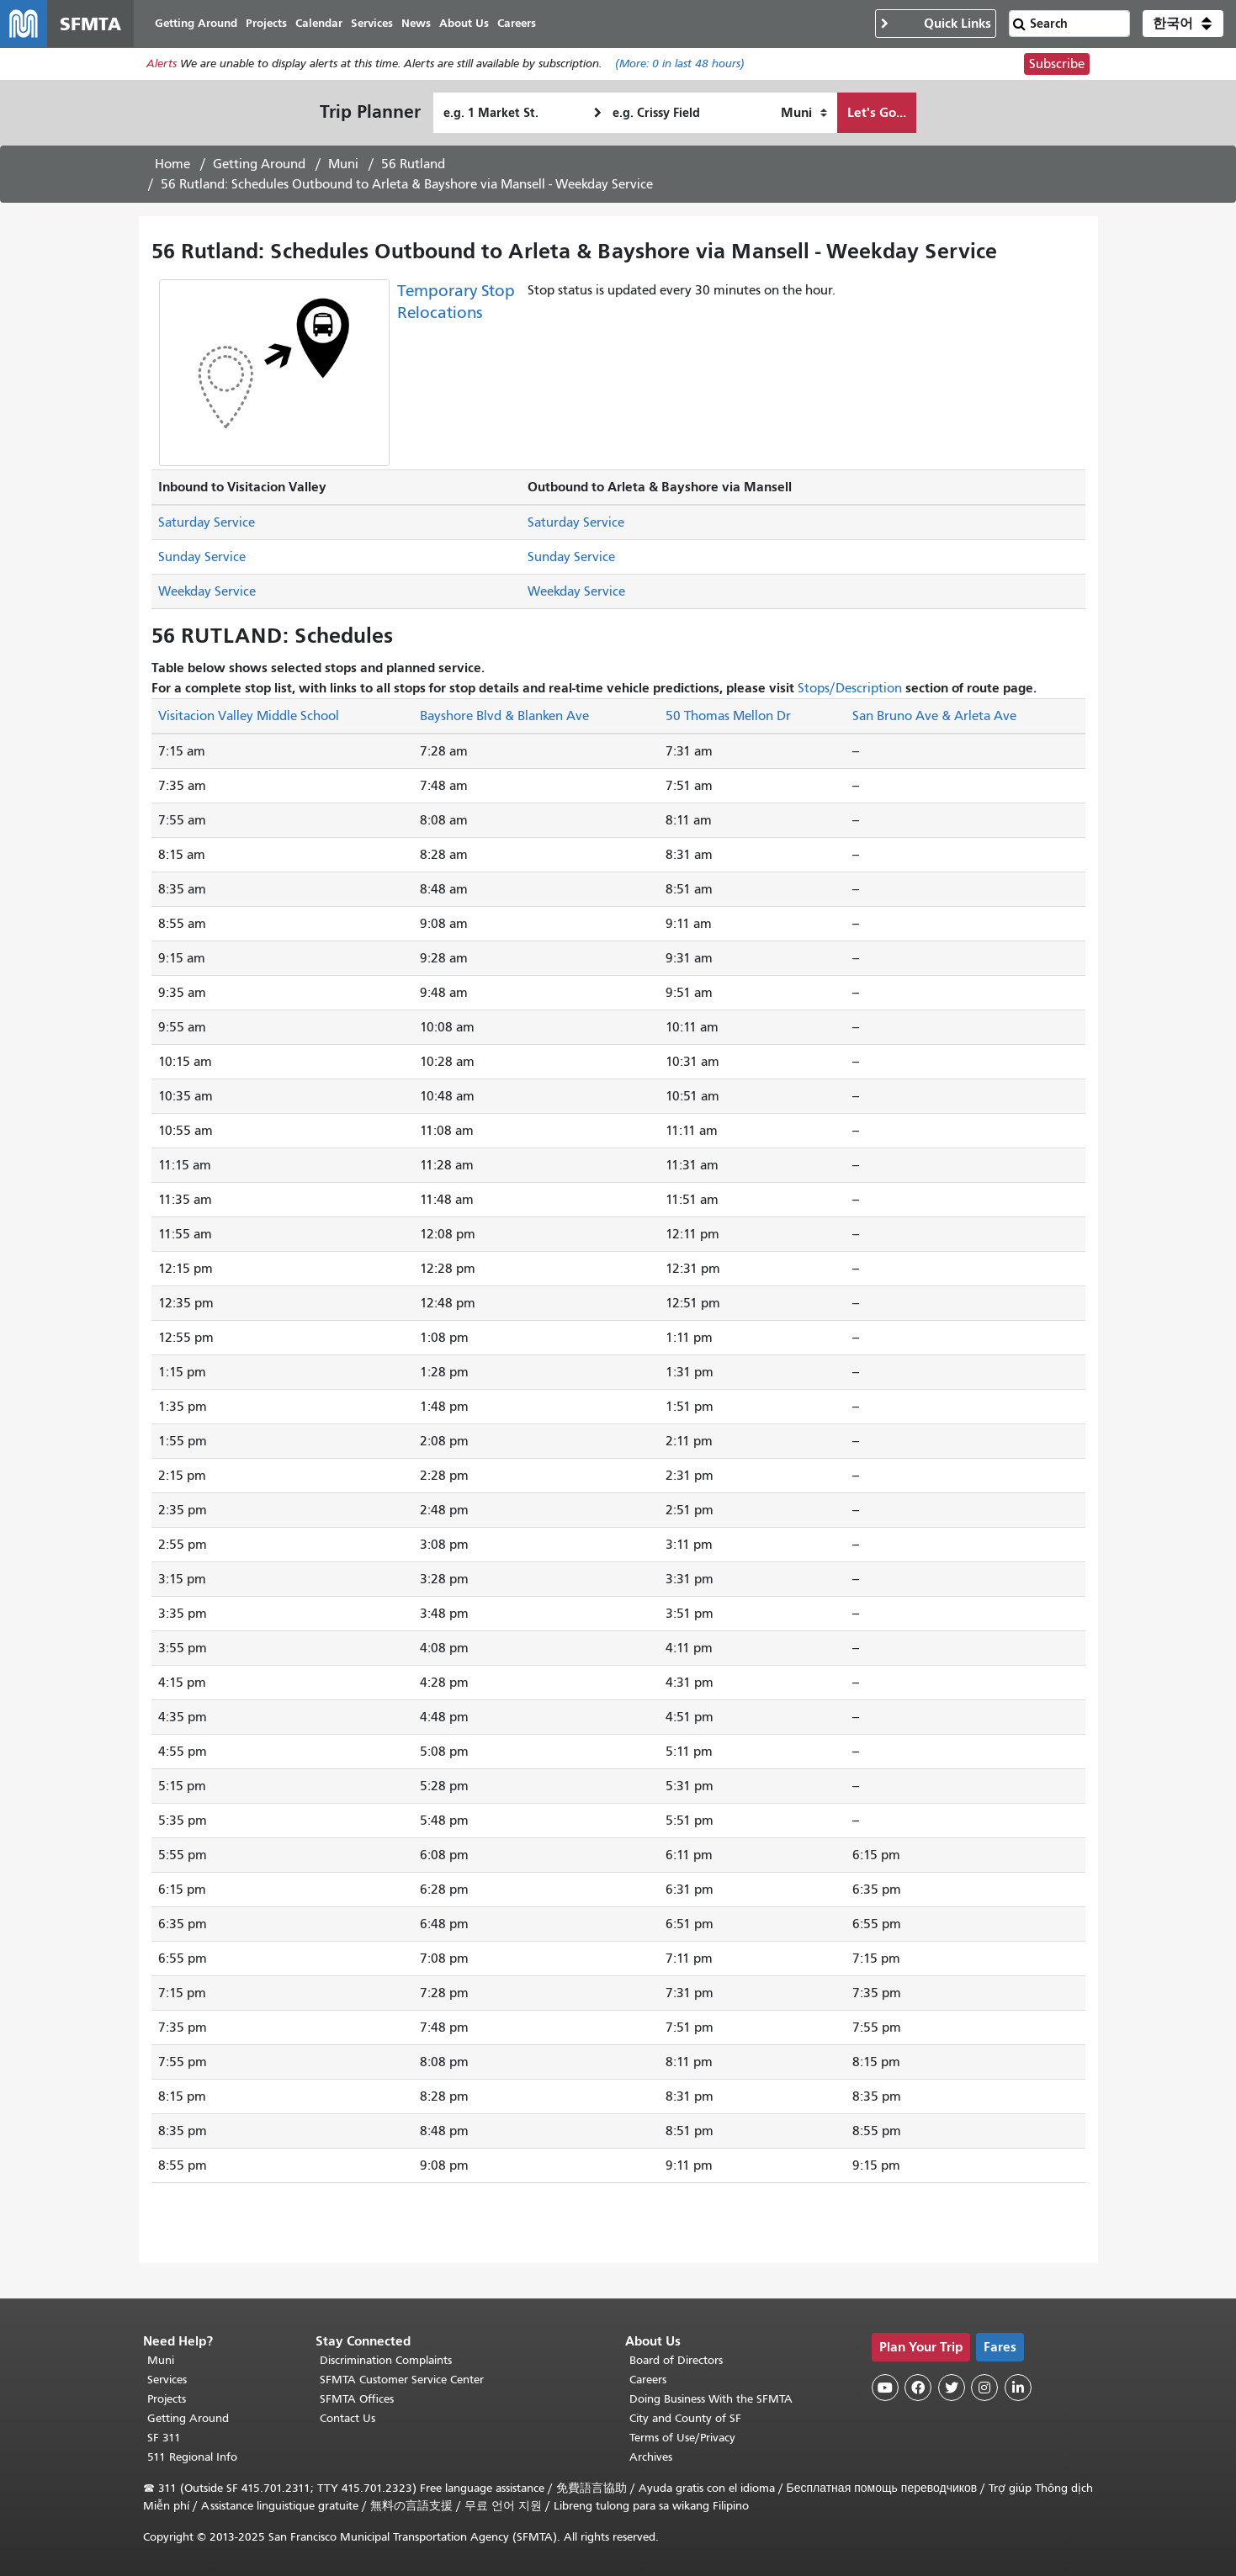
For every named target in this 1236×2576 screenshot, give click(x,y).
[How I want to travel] (804, 113)
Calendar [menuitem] (318, 23)
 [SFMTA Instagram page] (984, 2387)
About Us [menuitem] (464, 23)
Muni (343, 164)
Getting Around (259, 164)
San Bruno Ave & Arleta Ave (934, 716)
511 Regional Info (192, 2457)
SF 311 (164, 2437)
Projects (166, 2399)
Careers (647, 2379)
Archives (650, 2457)
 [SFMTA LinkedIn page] (1018, 2387)
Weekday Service (207, 591)
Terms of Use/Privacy (682, 2437)
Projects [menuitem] (266, 23)
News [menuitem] (416, 23)
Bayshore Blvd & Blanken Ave (504, 716)
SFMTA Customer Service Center (402, 2379)
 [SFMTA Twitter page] (951, 2387)
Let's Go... (876, 112)
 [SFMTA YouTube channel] (885, 2387)
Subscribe (1057, 64)
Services (167, 2379)
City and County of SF (685, 2418)
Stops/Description (850, 688)
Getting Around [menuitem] (196, 23)
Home (172, 164)
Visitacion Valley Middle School (248, 716)
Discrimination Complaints (386, 2360)
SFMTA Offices (357, 2399)
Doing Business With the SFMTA (711, 2399)
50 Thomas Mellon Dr (728, 716)
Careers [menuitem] (516, 23)
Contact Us (347, 2418)
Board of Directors (676, 2360)
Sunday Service (202, 556)
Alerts (161, 64)
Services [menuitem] (372, 23)
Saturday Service (206, 522)
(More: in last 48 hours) (680, 64)
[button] (1183, 23)
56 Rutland (413, 164)
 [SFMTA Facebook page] (918, 2387)
